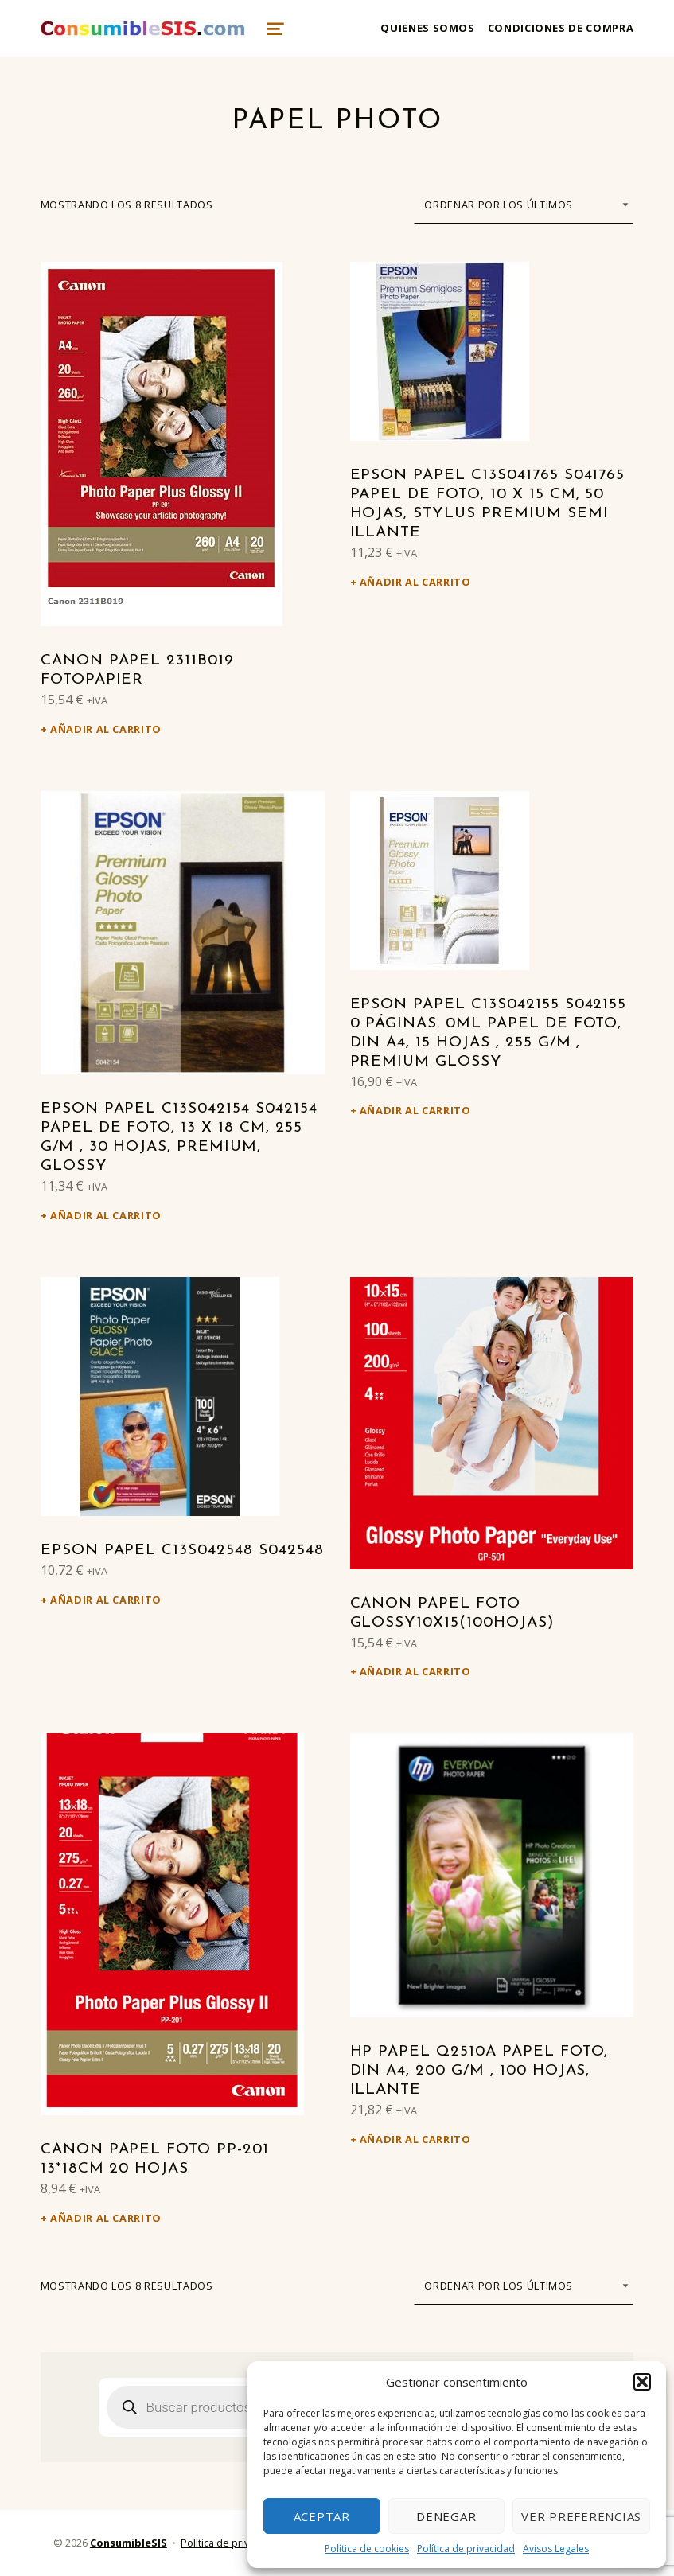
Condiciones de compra (560, 28)
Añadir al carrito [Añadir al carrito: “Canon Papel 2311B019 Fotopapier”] (106, 729)
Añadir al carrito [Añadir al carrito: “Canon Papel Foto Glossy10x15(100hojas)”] (415, 1671)
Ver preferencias (581, 2516)
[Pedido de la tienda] (524, 205)
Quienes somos (427, 28)
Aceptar (322, 2516)
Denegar (446, 2516)
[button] (642, 2382)
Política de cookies (367, 2548)
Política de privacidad (466, 2548)
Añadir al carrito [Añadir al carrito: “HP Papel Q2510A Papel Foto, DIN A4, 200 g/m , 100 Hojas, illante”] (415, 2139)
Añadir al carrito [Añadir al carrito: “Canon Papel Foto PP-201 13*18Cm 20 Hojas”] (106, 2218)
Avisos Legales (556, 2548)
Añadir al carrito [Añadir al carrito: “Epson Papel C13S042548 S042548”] (106, 1599)
